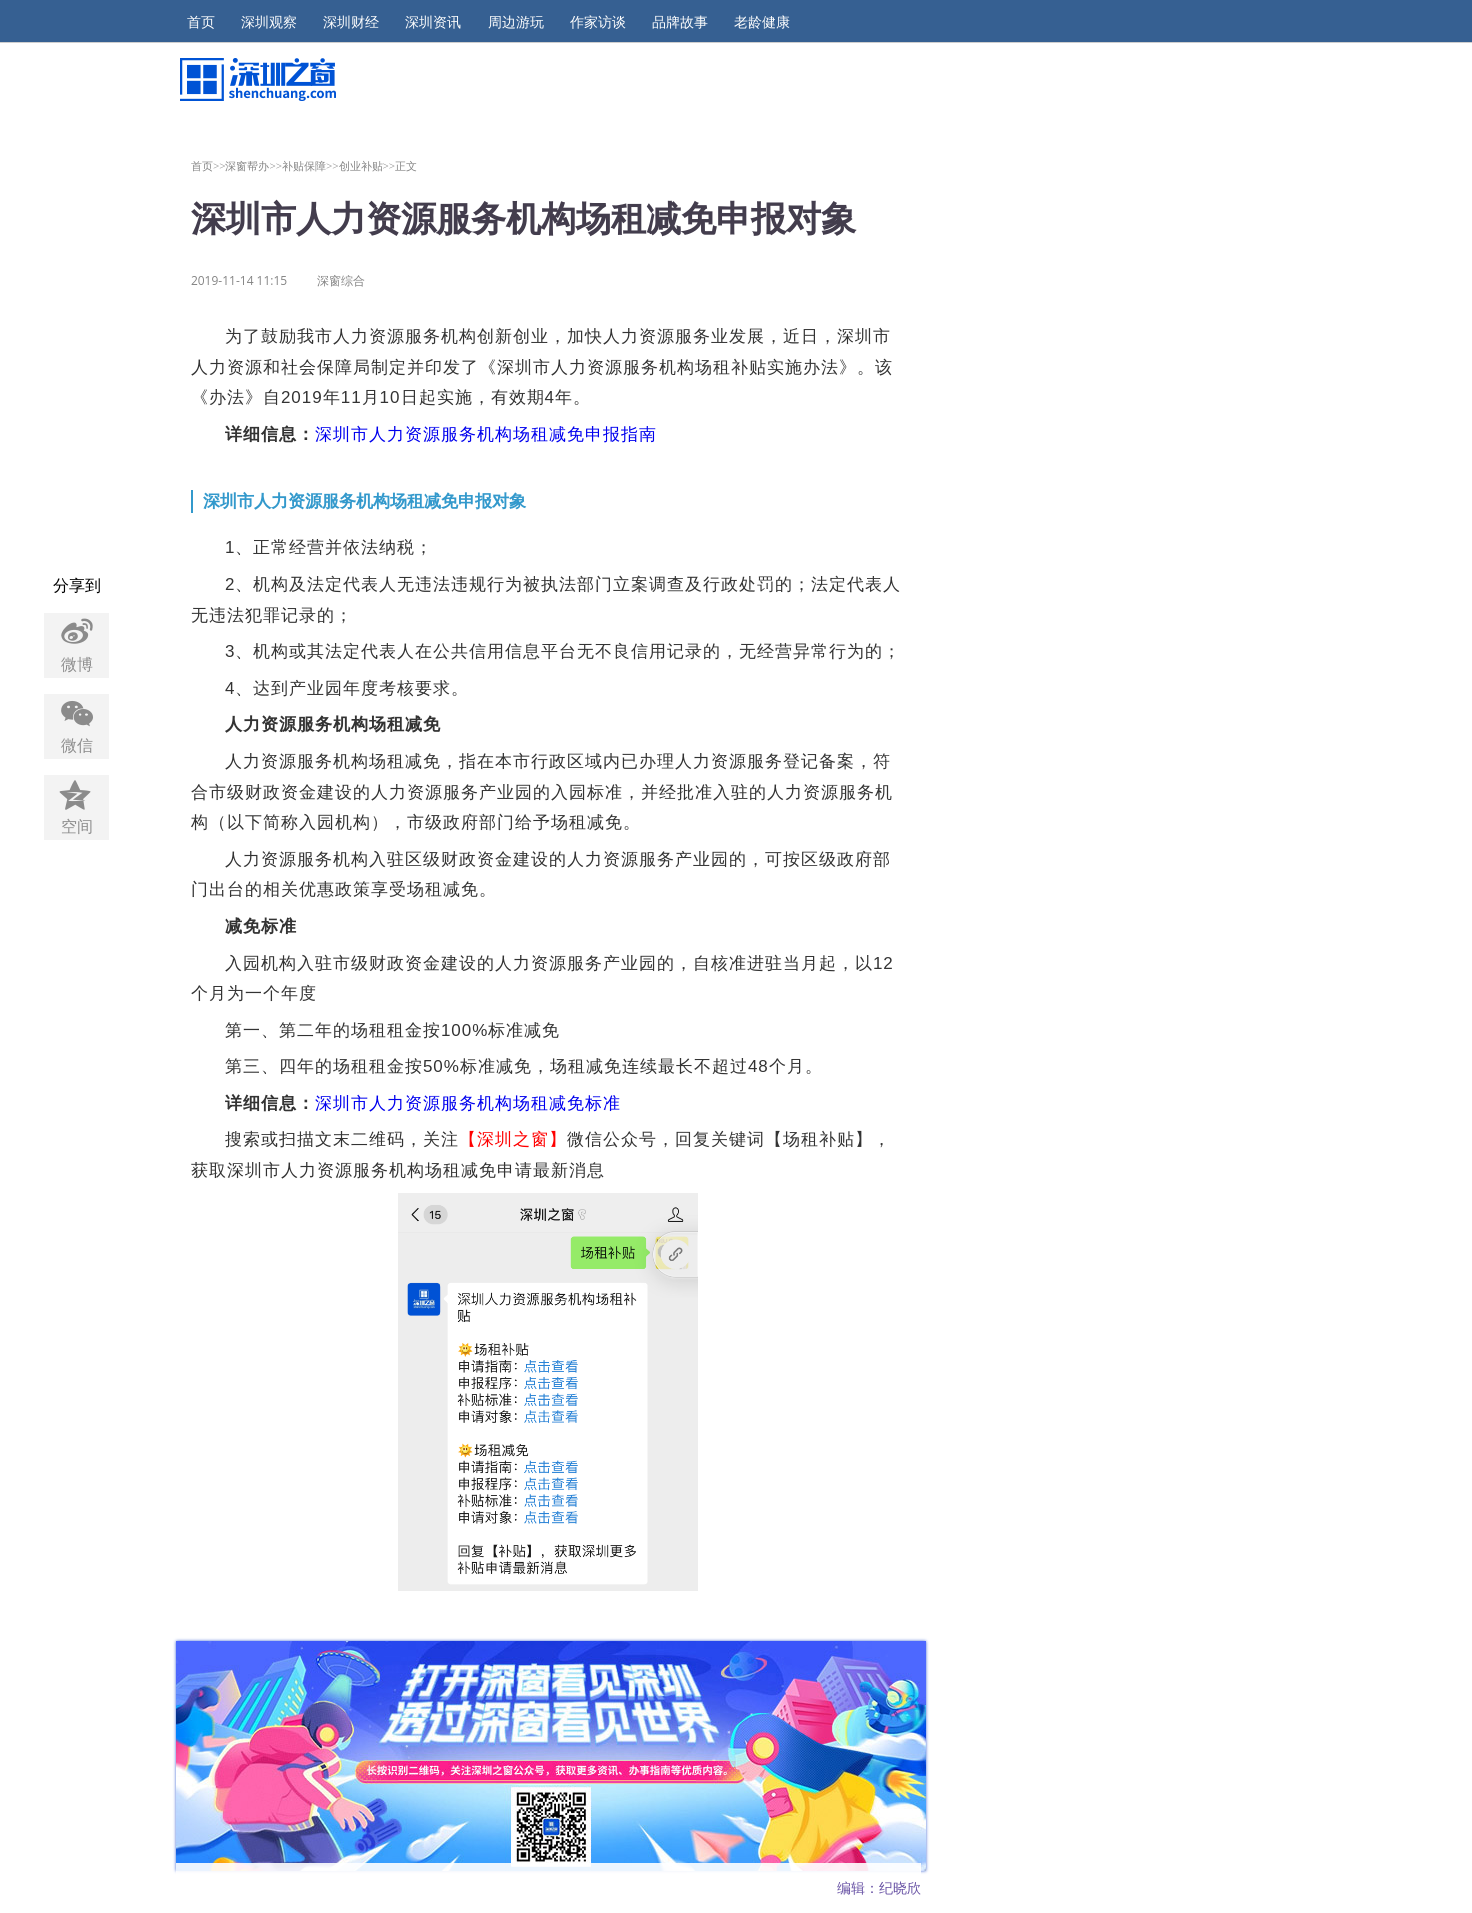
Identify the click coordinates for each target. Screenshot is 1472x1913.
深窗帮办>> (253, 165)
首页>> (208, 165)
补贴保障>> (310, 165)
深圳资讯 (433, 22)
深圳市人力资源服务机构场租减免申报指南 (486, 434)
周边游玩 (516, 22)
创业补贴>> (367, 165)
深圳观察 (269, 22)
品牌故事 (680, 22)
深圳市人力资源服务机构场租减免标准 (468, 1103)
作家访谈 (598, 22)
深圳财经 (351, 22)
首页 (201, 22)
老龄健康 (762, 22)
